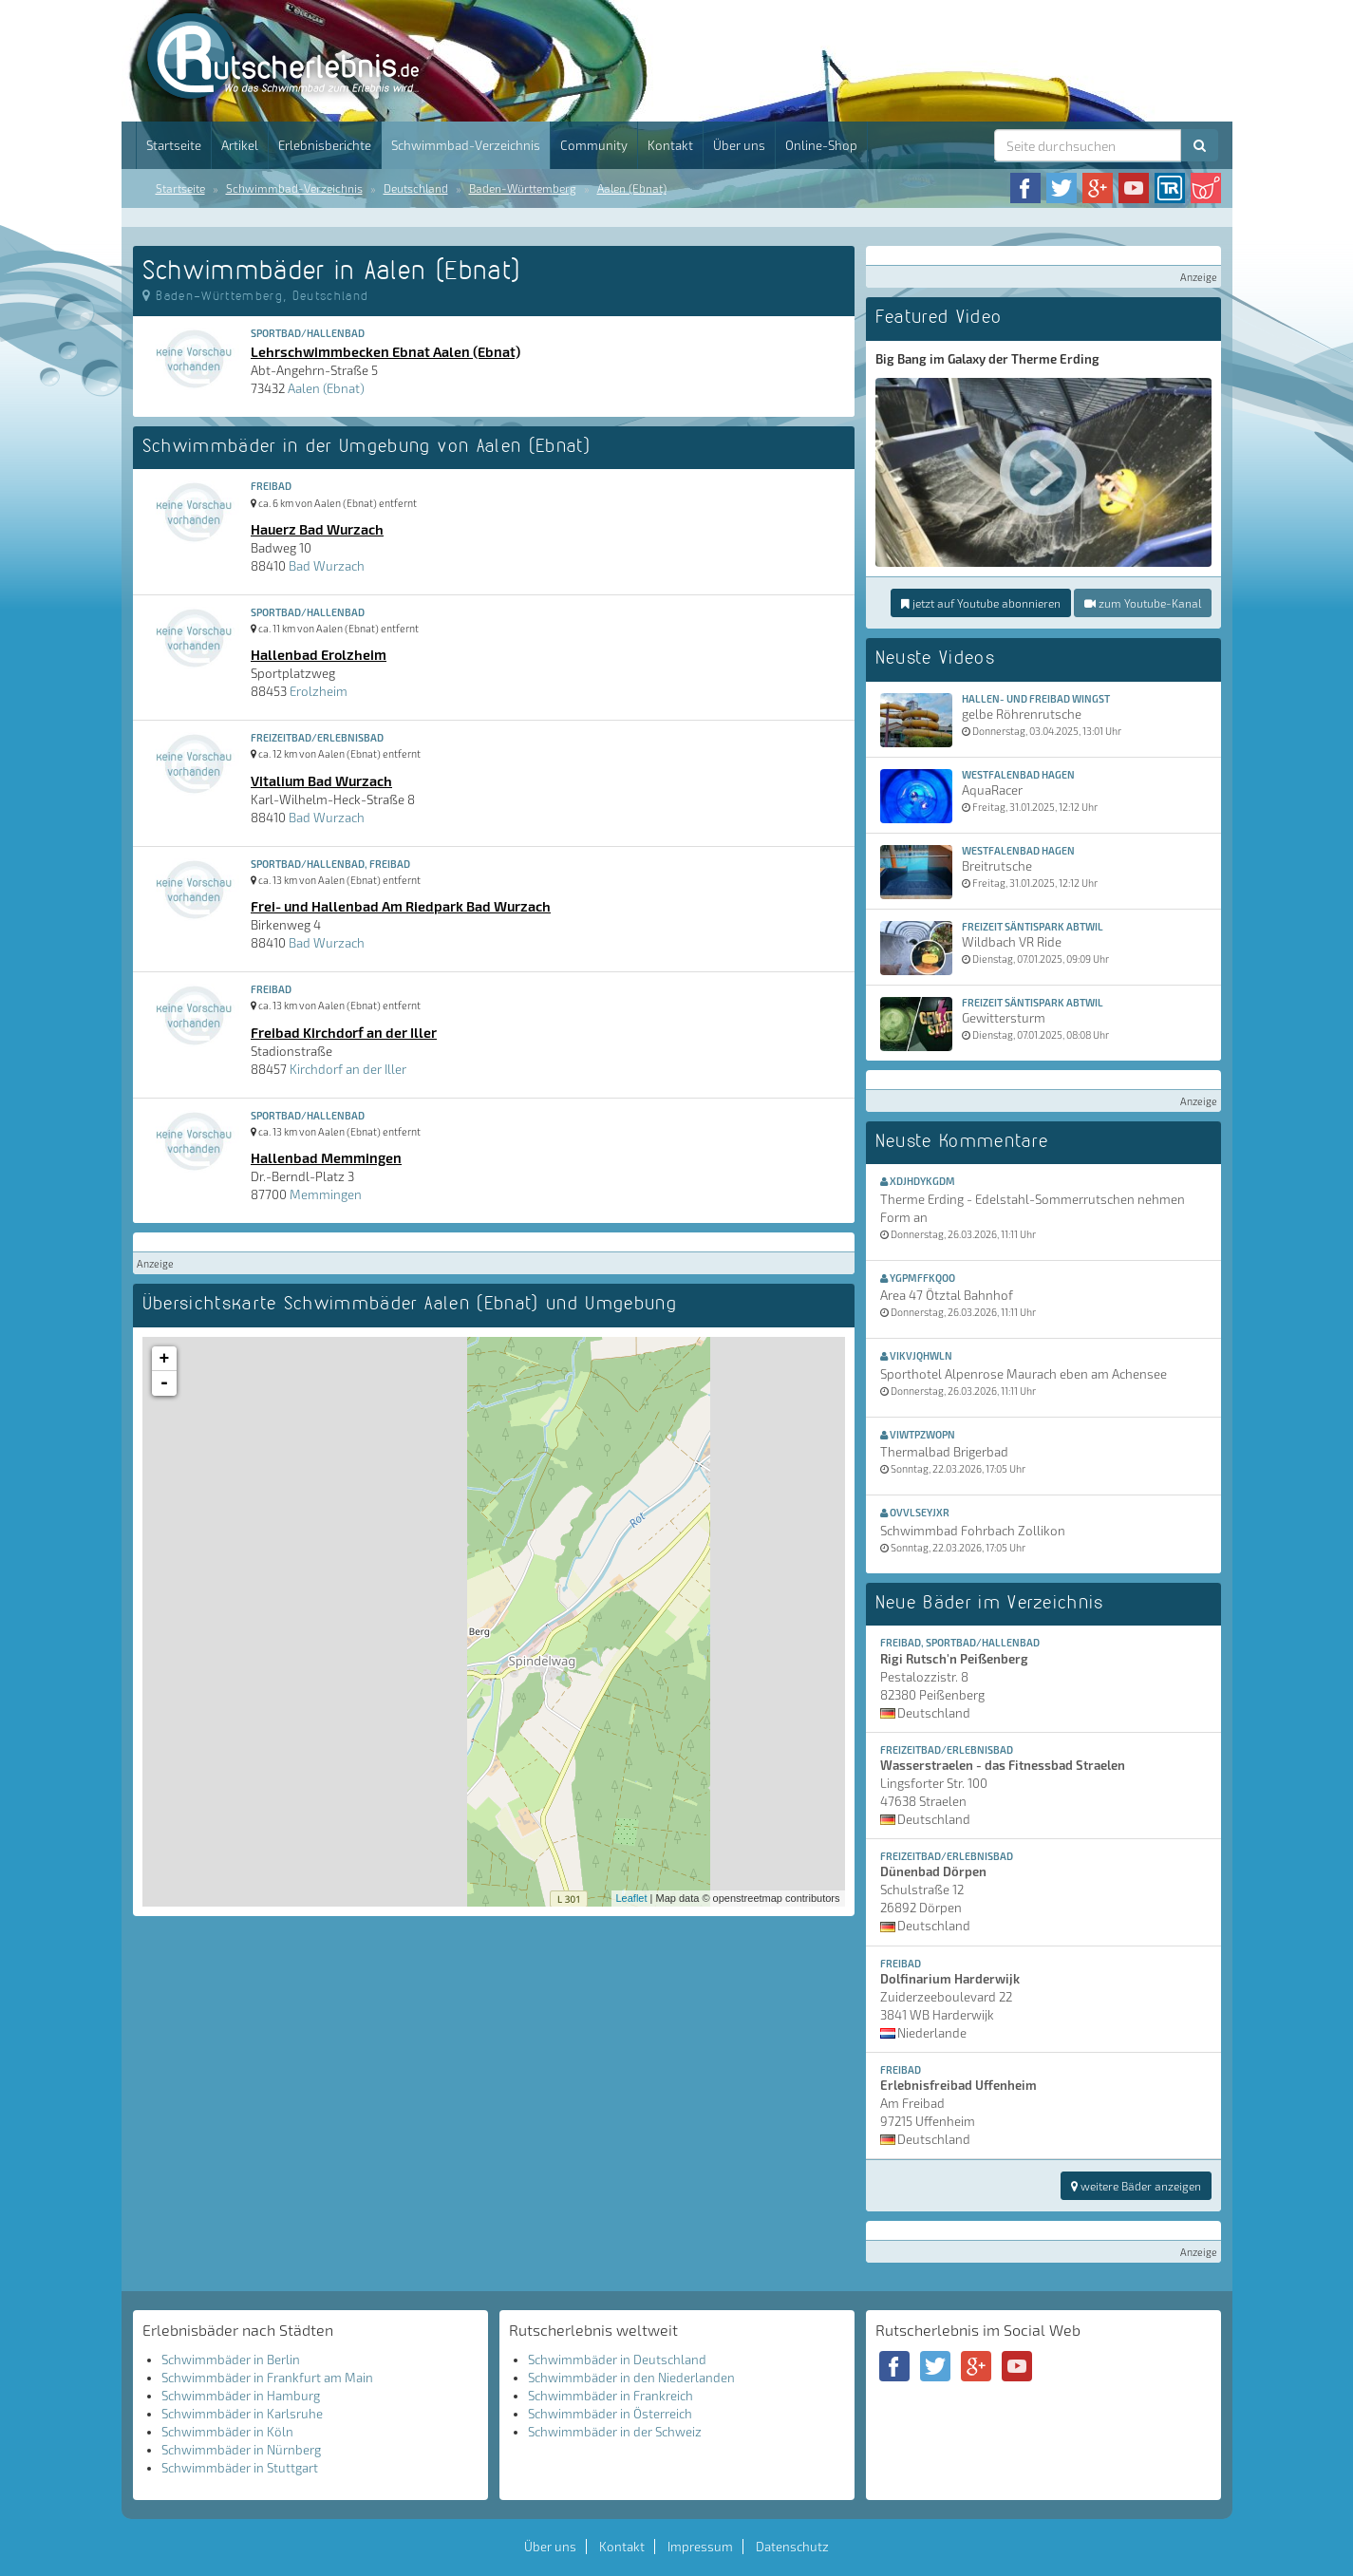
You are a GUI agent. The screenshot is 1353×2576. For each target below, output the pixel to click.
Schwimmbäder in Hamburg (240, 2395)
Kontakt (670, 145)
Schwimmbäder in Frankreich (610, 2395)
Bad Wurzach (327, 565)
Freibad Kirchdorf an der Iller (344, 1032)
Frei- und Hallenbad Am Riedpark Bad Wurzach (401, 905)
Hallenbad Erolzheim (318, 654)
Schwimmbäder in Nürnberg (241, 2449)
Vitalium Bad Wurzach (321, 780)
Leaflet (632, 1898)
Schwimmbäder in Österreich (610, 2413)
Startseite (173, 145)
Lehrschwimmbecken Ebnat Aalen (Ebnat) (385, 351)
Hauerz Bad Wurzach (317, 528)
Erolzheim (319, 691)
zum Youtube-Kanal (1142, 603)
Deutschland (416, 188)
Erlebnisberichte (324, 145)
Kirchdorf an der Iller (348, 1069)
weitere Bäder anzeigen (1136, 2185)
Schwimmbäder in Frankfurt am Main (267, 2377)
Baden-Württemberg (522, 188)
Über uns (739, 145)
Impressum (700, 2546)
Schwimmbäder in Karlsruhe (242, 2413)
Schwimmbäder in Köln (227, 2431)
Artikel (239, 145)
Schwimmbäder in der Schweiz (615, 2431)
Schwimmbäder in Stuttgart (239, 2467)
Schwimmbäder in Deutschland (617, 2359)
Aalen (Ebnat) (632, 188)
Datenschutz (792, 2546)
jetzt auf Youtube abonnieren (981, 603)
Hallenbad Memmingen (326, 1157)
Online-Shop (821, 145)
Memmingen (326, 1194)
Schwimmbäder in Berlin (230, 2359)
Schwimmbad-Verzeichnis (465, 145)
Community (594, 145)
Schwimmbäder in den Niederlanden (631, 2377)
